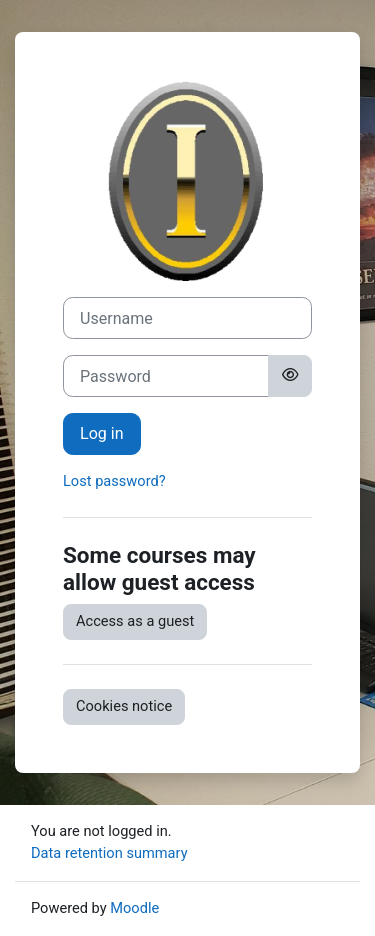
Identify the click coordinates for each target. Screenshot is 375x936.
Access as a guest (135, 621)
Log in (102, 433)
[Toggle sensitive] (290, 376)
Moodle (134, 908)
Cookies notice (124, 706)
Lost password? (114, 481)
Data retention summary (109, 853)
